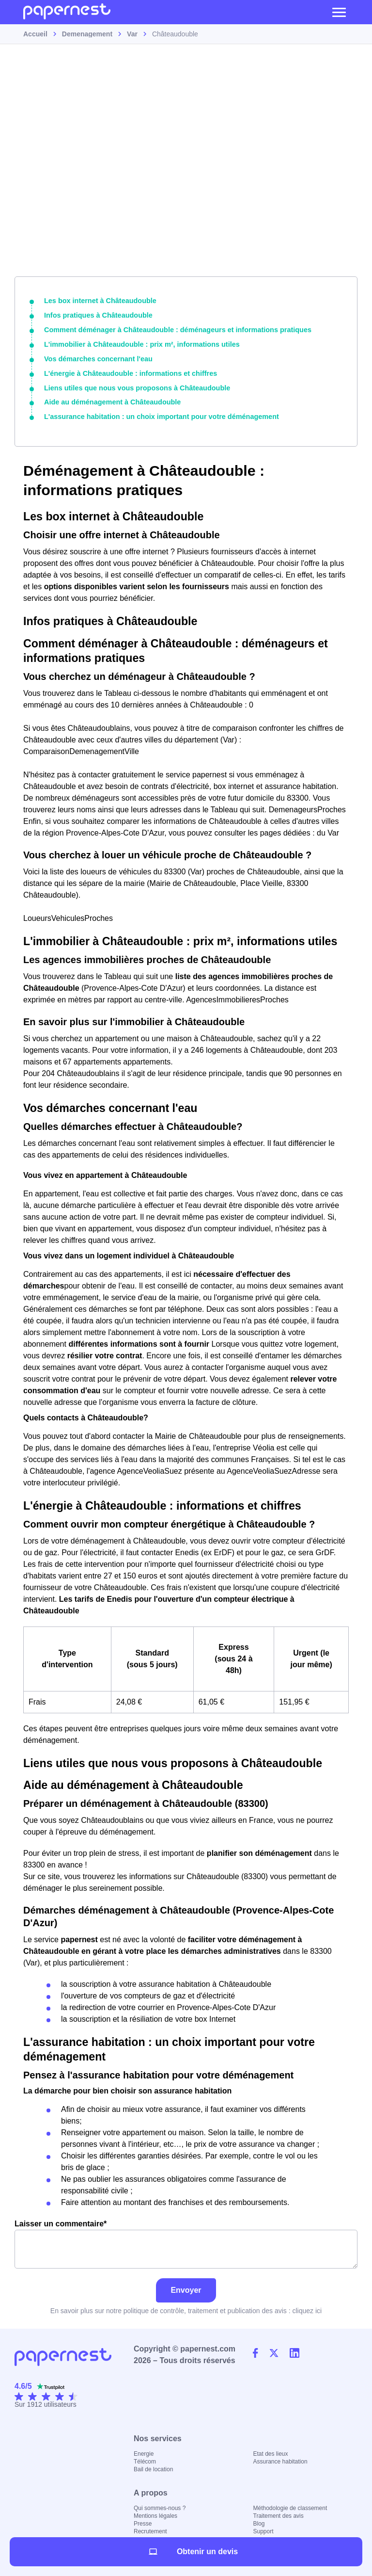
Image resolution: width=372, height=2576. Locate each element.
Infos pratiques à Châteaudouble (96, 315)
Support (263, 2529)
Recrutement (150, 2529)
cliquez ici (307, 2308)
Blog (259, 2521)
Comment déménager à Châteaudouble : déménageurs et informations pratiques (173, 329)
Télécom (145, 2459)
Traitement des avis (278, 2513)
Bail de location (153, 2466)
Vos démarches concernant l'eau (96, 357)
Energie (144, 2451)
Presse (143, 2521)
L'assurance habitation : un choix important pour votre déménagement (158, 415)
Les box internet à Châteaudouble (98, 301)
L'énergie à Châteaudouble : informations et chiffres (128, 372)
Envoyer (185, 2288)
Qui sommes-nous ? (160, 2505)
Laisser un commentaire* (186, 2241)
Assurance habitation (280, 2459)
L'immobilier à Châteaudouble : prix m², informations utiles (139, 343)
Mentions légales (155, 2513)
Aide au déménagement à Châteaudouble (110, 400)
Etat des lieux (270, 2451)
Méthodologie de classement (290, 2505)
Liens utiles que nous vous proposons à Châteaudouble (134, 386)
